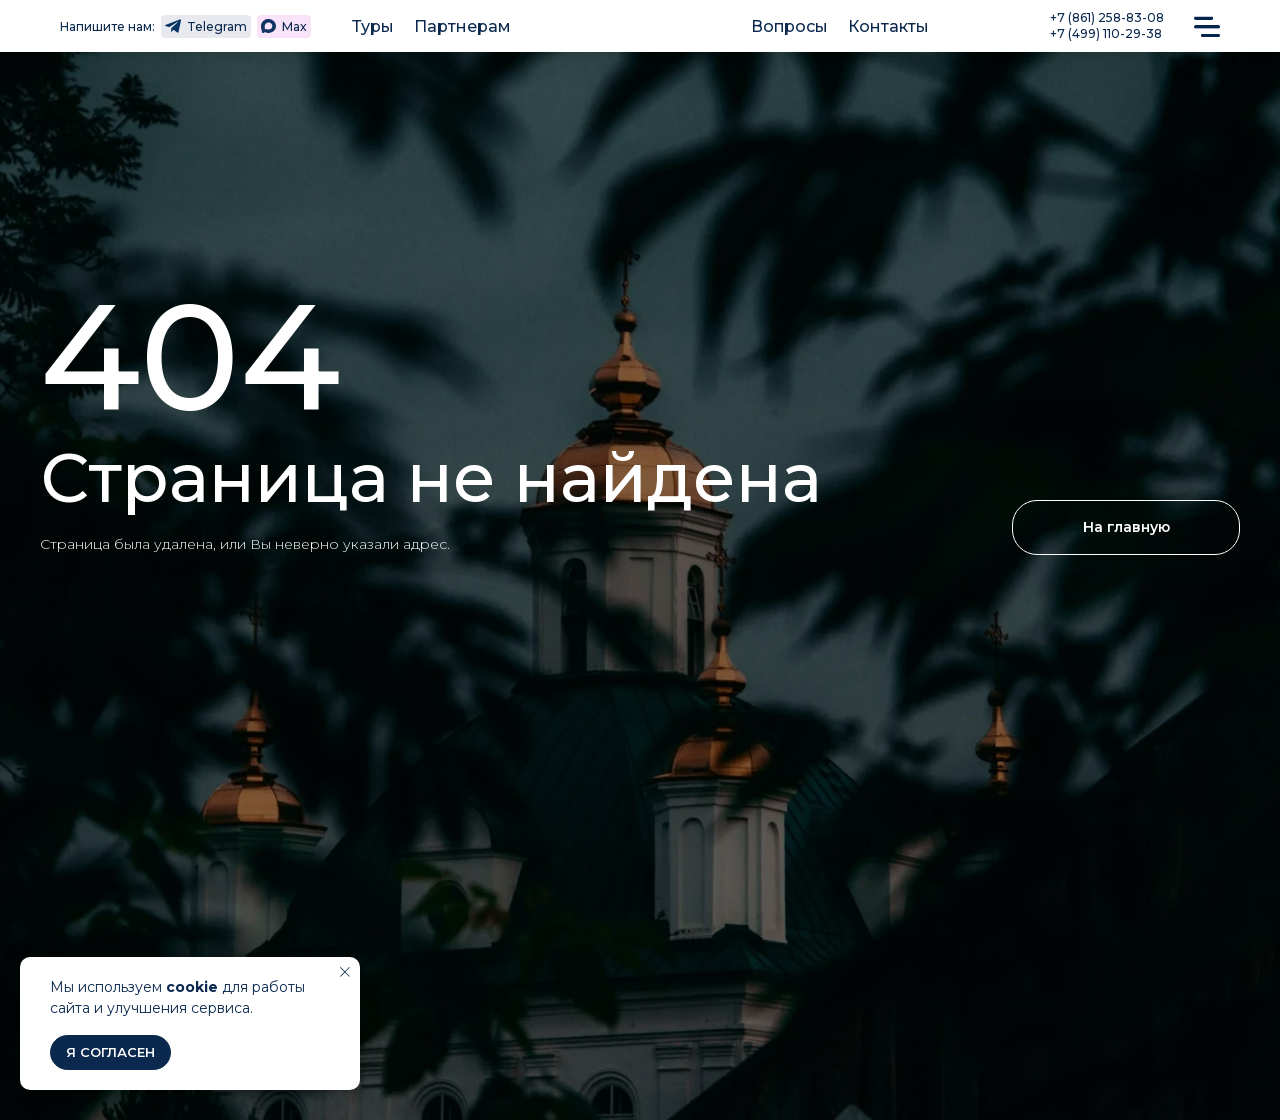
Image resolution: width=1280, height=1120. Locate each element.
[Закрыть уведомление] (345, 972)
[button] (1207, 25)
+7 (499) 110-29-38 (1106, 33)
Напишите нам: (107, 26)
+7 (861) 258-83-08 (1107, 17)
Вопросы (789, 26)
